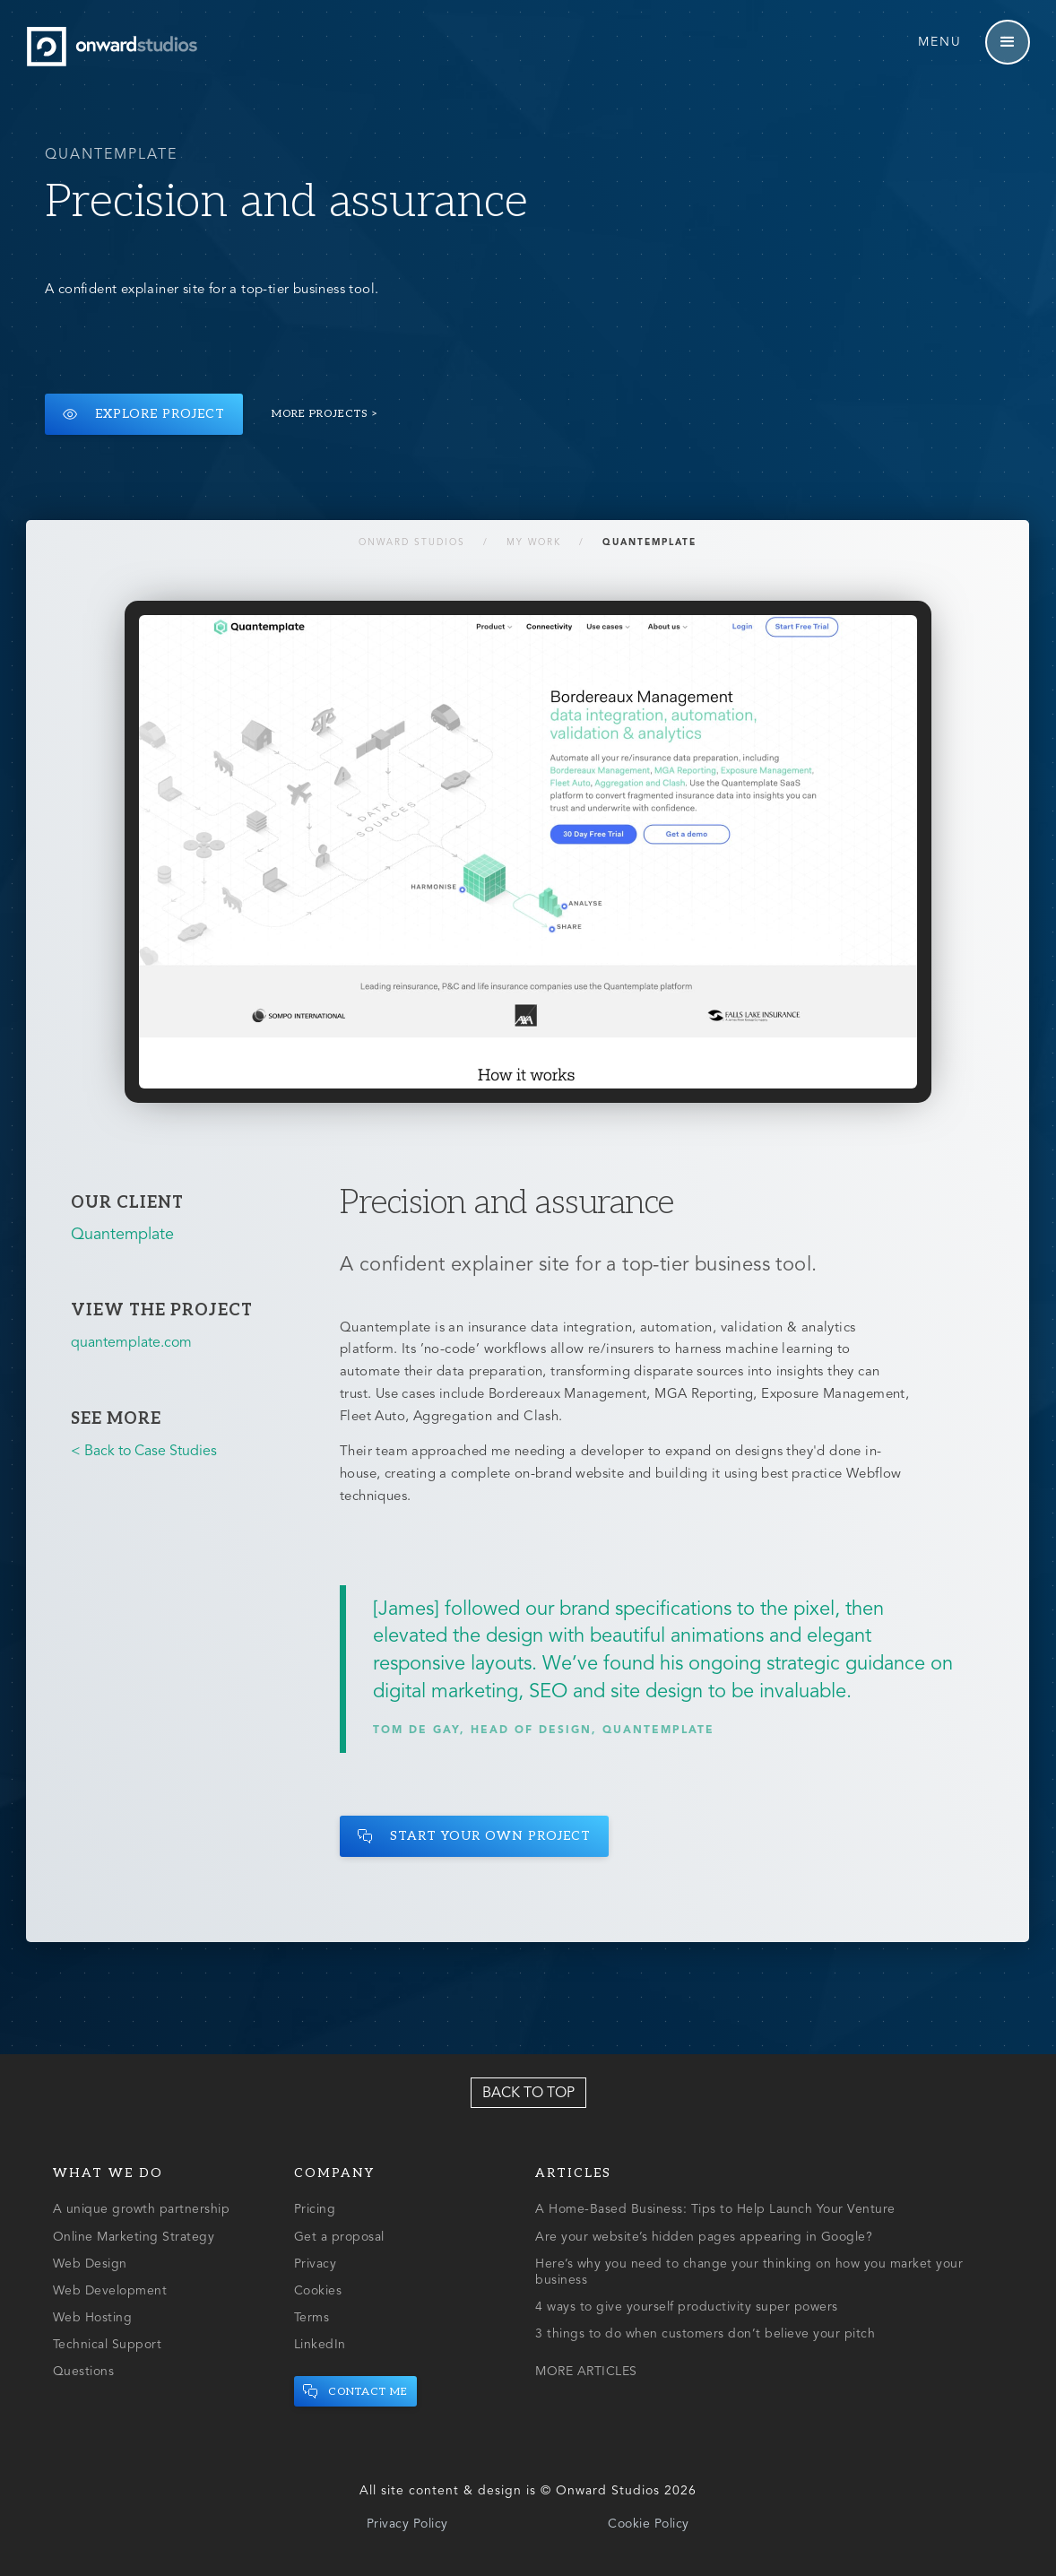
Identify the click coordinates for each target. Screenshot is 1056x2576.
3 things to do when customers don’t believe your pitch (705, 2334)
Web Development (110, 2291)
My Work (534, 542)
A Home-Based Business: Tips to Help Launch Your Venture (715, 2209)
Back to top (528, 2093)
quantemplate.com (131, 1343)
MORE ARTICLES (586, 2371)
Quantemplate (650, 542)
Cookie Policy (648, 2524)
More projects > (325, 414)
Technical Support (107, 2344)
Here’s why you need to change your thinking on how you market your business (749, 2272)
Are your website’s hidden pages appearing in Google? (703, 2237)
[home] (116, 46)
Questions (84, 2371)
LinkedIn (320, 2344)
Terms (312, 2317)
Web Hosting (93, 2317)
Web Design (90, 2264)
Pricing (315, 2209)
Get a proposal (339, 2237)
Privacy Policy (407, 2524)
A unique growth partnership (141, 2209)
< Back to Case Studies (144, 1451)
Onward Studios (412, 542)
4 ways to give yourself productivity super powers (686, 2307)
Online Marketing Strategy (134, 2237)
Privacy (315, 2264)
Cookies (318, 2291)
